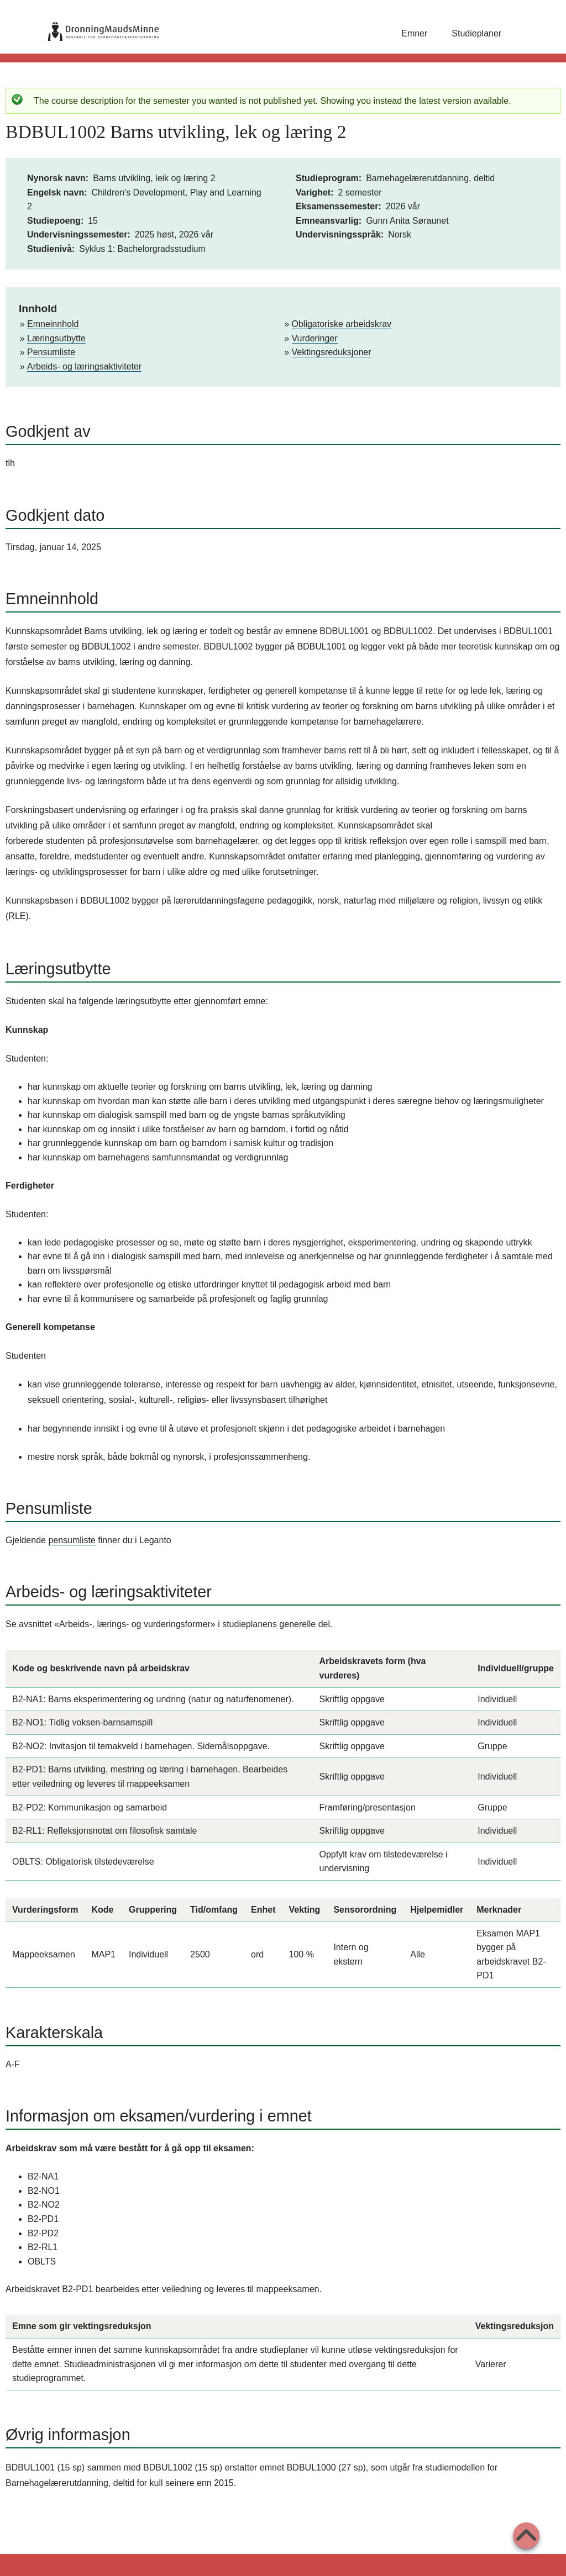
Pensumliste (51, 352)
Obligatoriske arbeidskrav (342, 324)
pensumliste (71, 1540)
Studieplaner (476, 33)
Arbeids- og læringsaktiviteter (84, 366)
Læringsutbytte (56, 338)
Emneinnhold (52, 324)
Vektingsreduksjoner (331, 352)
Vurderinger (315, 338)
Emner (414, 33)
